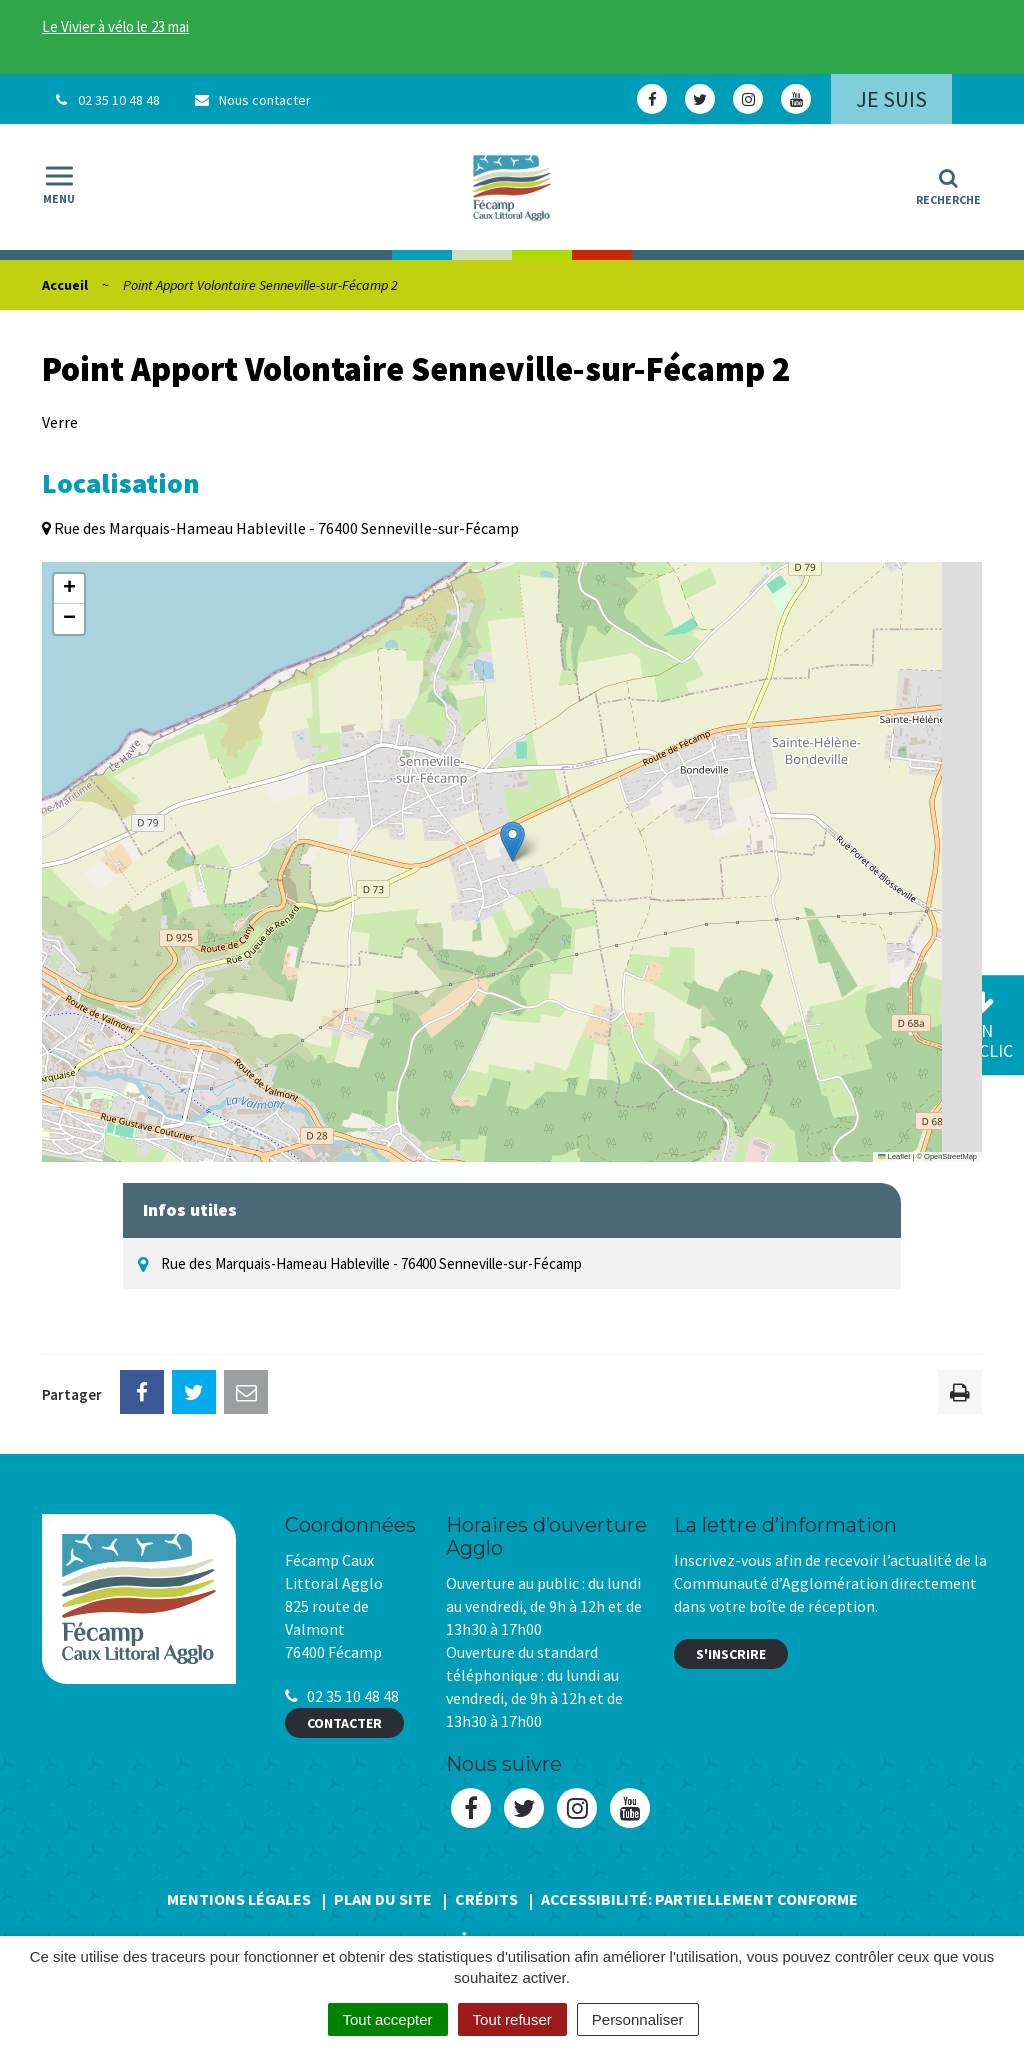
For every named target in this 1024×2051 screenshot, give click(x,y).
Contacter (344, 1723)
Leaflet (894, 1156)
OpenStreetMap (950, 1156)
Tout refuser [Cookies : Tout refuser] (512, 2019)
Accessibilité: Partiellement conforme (699, 1899)
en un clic (982, 1026)
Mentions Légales (239, 1899)
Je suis (891, 99)
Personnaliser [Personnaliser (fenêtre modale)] (638, 2019)
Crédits (486, 1899)
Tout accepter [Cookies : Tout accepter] (388, 2019)
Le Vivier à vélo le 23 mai (115, 26)
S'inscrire (731, 1654)
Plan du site (383, 1899)
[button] (512, 841)
